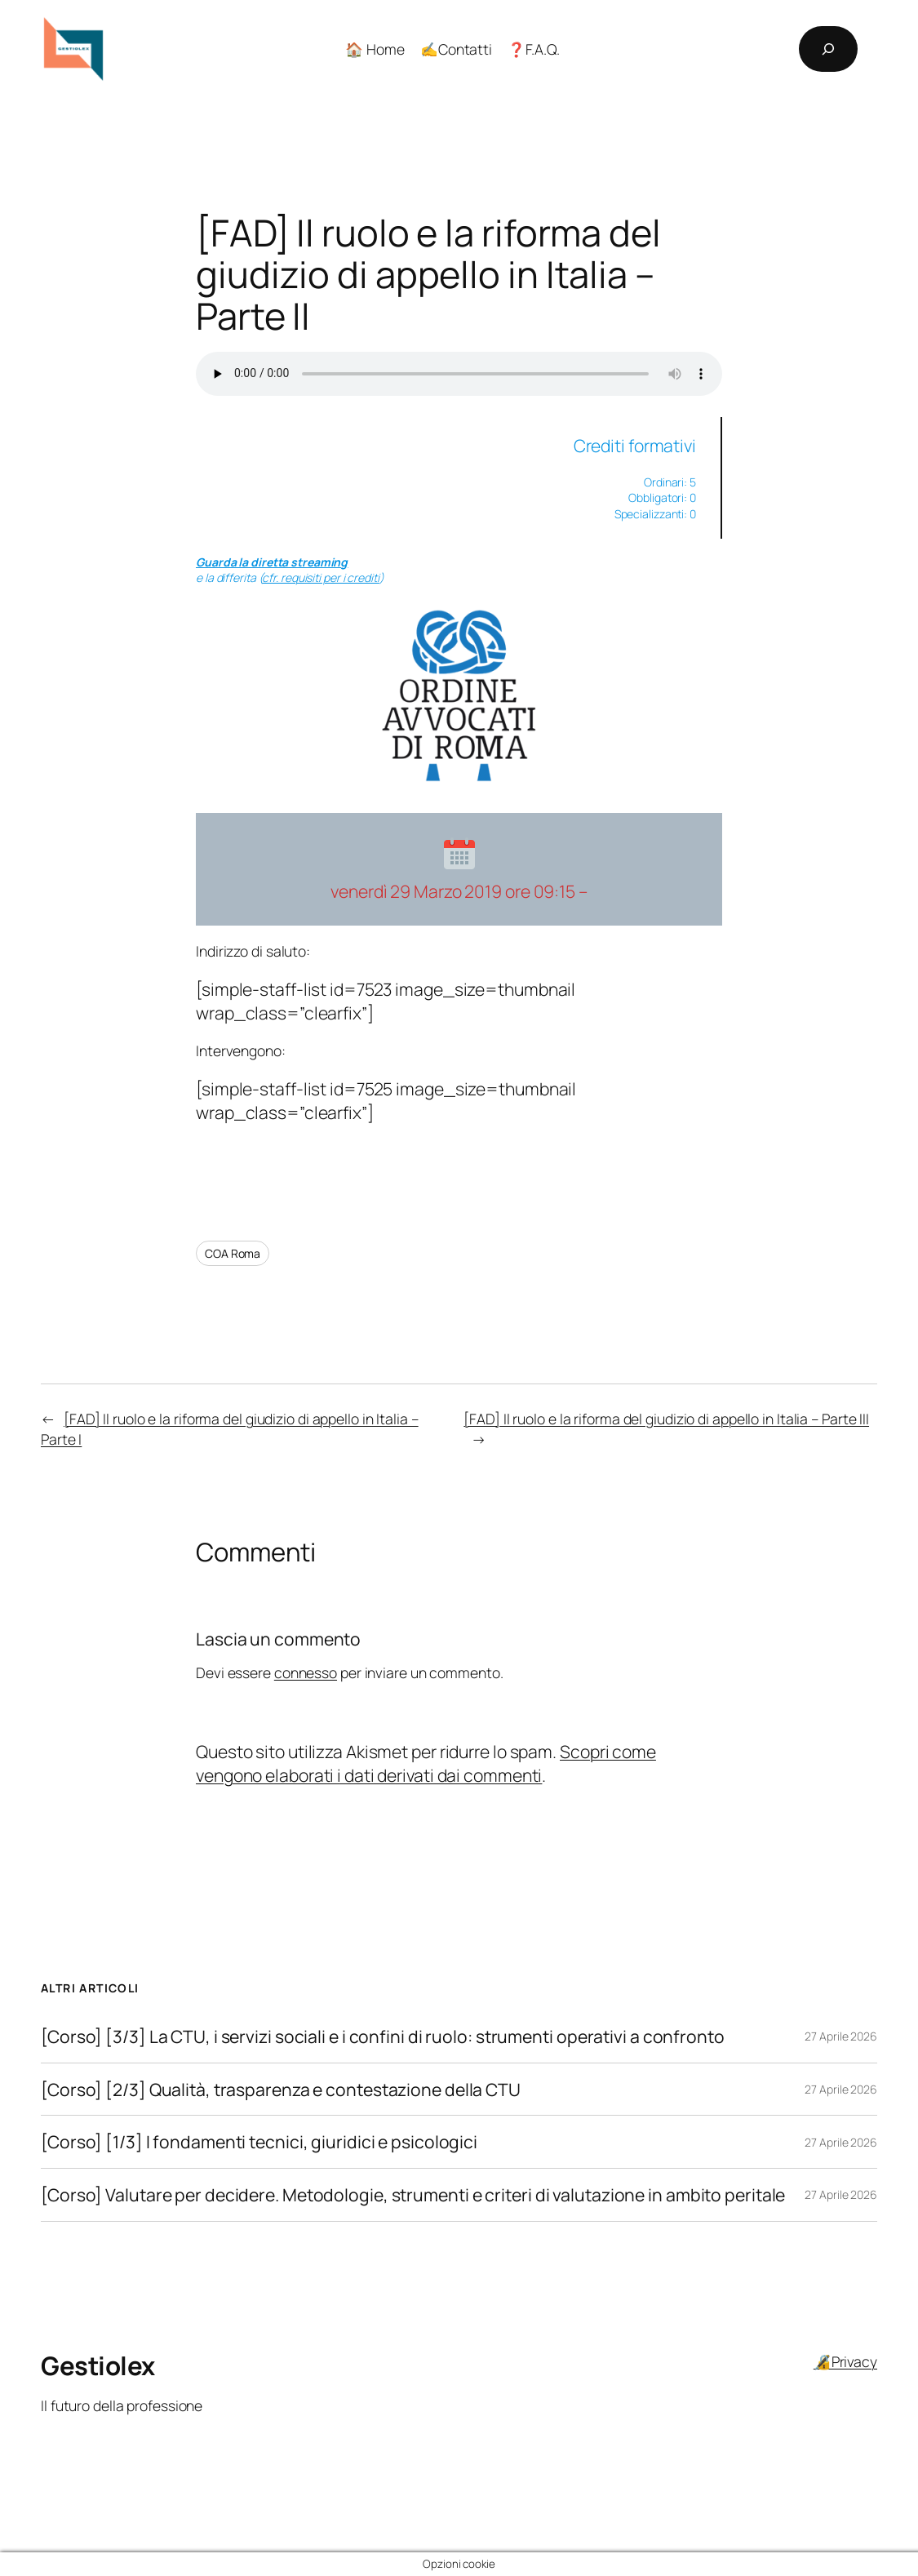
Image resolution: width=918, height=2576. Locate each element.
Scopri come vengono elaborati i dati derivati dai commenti (426, 1763)
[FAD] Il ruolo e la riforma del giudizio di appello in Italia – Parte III (666, 1418)
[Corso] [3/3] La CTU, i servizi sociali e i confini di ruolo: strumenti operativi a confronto (383, 2036)
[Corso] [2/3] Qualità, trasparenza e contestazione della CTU (281, 2089)
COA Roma (232, 1253)
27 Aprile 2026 (841, 2036)
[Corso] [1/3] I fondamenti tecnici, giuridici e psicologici (259, 2142)
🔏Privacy (845, 2361)
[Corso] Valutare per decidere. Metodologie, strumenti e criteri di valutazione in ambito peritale (413, 2195)
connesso (305, 1672)
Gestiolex (98, 2365)
